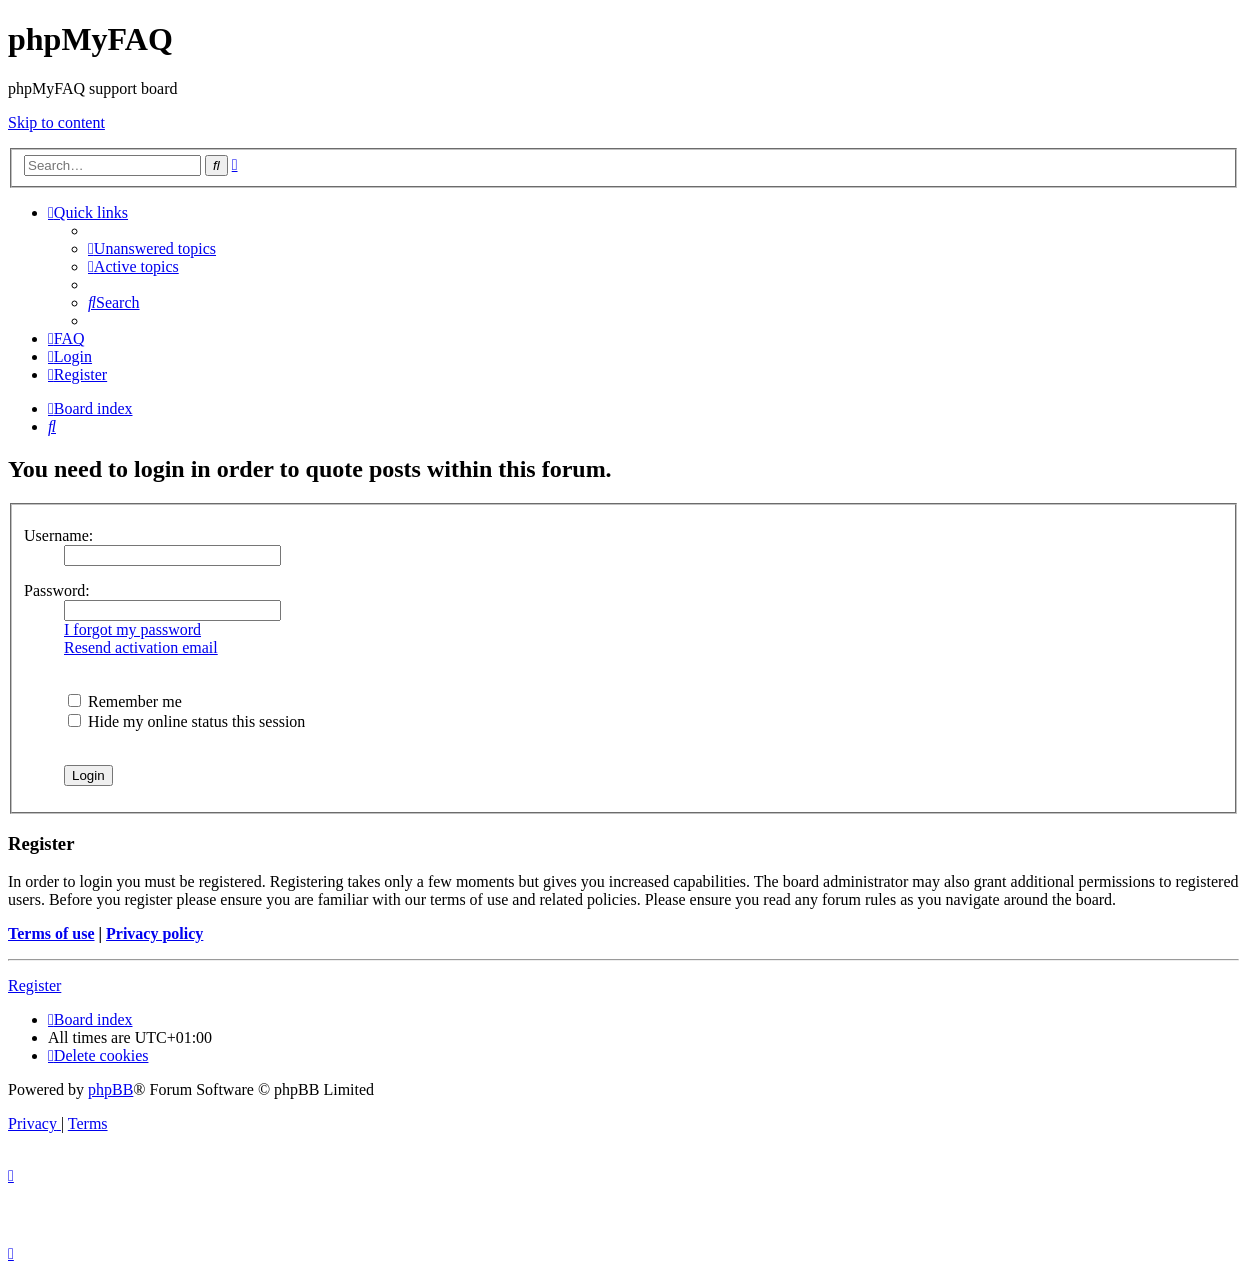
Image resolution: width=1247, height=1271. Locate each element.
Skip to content (56, 122)
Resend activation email (141, 647)
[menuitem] (152, 248)
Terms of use (51, 933)
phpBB (110, 1089)
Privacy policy (154, 933)
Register (34, 985)
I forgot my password (132, 629)
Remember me (125, 701)
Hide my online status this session (186, 721)
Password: (57, 590)
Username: (58, 535)
